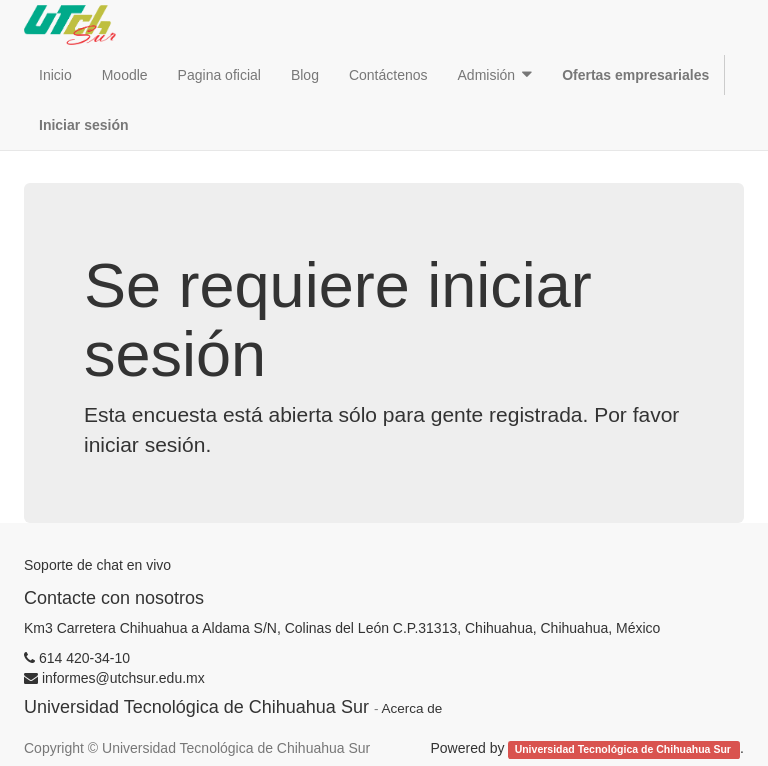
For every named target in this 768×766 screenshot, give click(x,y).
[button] (495, 75)
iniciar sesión (144, 444)
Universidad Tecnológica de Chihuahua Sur (624, 749)
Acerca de (411, 708)
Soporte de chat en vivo (97, 565)
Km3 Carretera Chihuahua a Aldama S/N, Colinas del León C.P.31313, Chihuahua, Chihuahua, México (342, 628)
